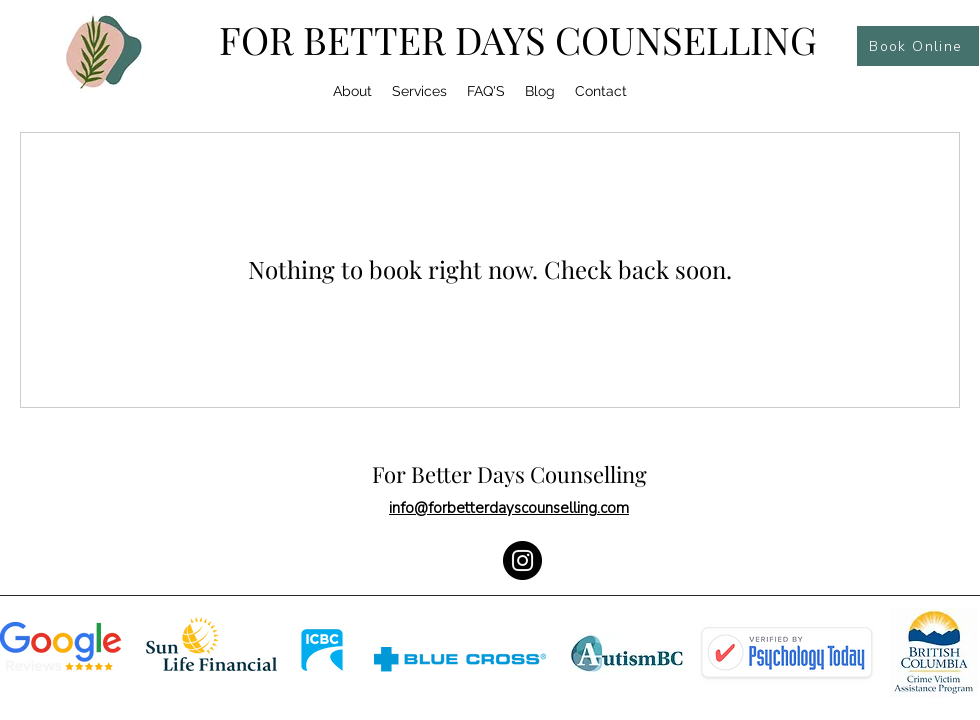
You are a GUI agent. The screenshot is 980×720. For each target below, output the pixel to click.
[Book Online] (918, 46)
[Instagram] (522, 560)
